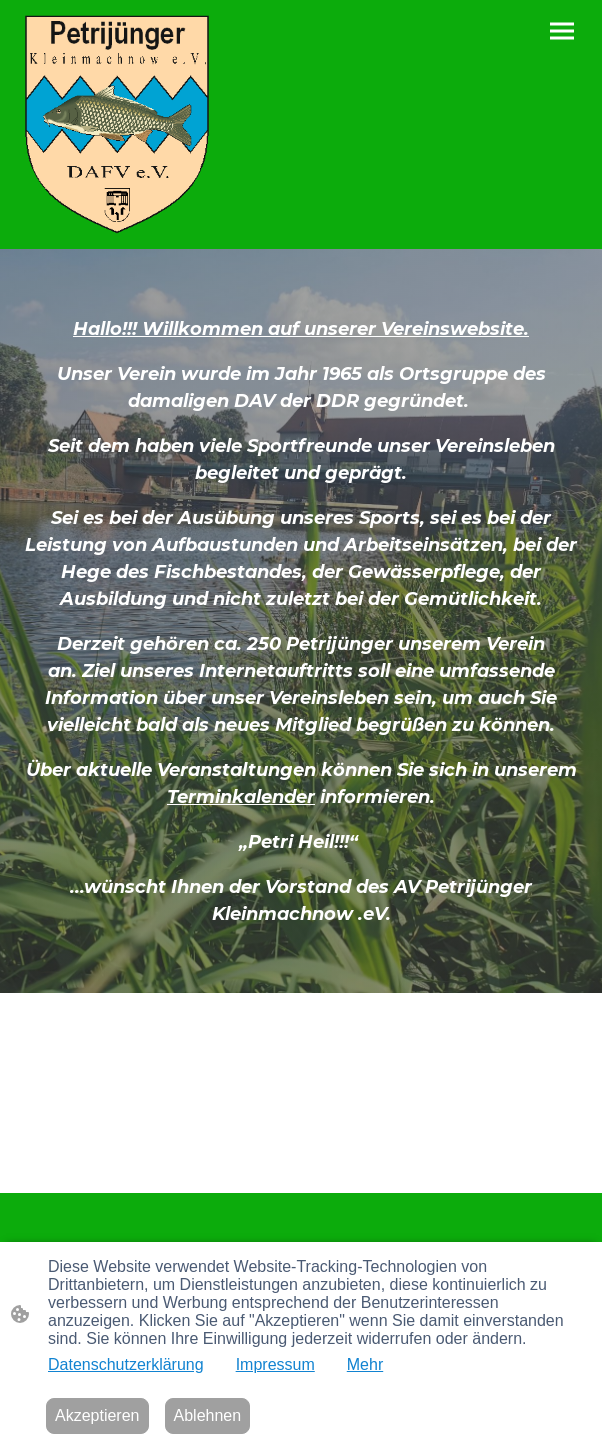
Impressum (275, 1364)
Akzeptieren (97, 1415)
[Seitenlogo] (117, 124)
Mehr (365, 1364)
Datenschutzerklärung (126, 1364)
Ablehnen (208, 1415)
